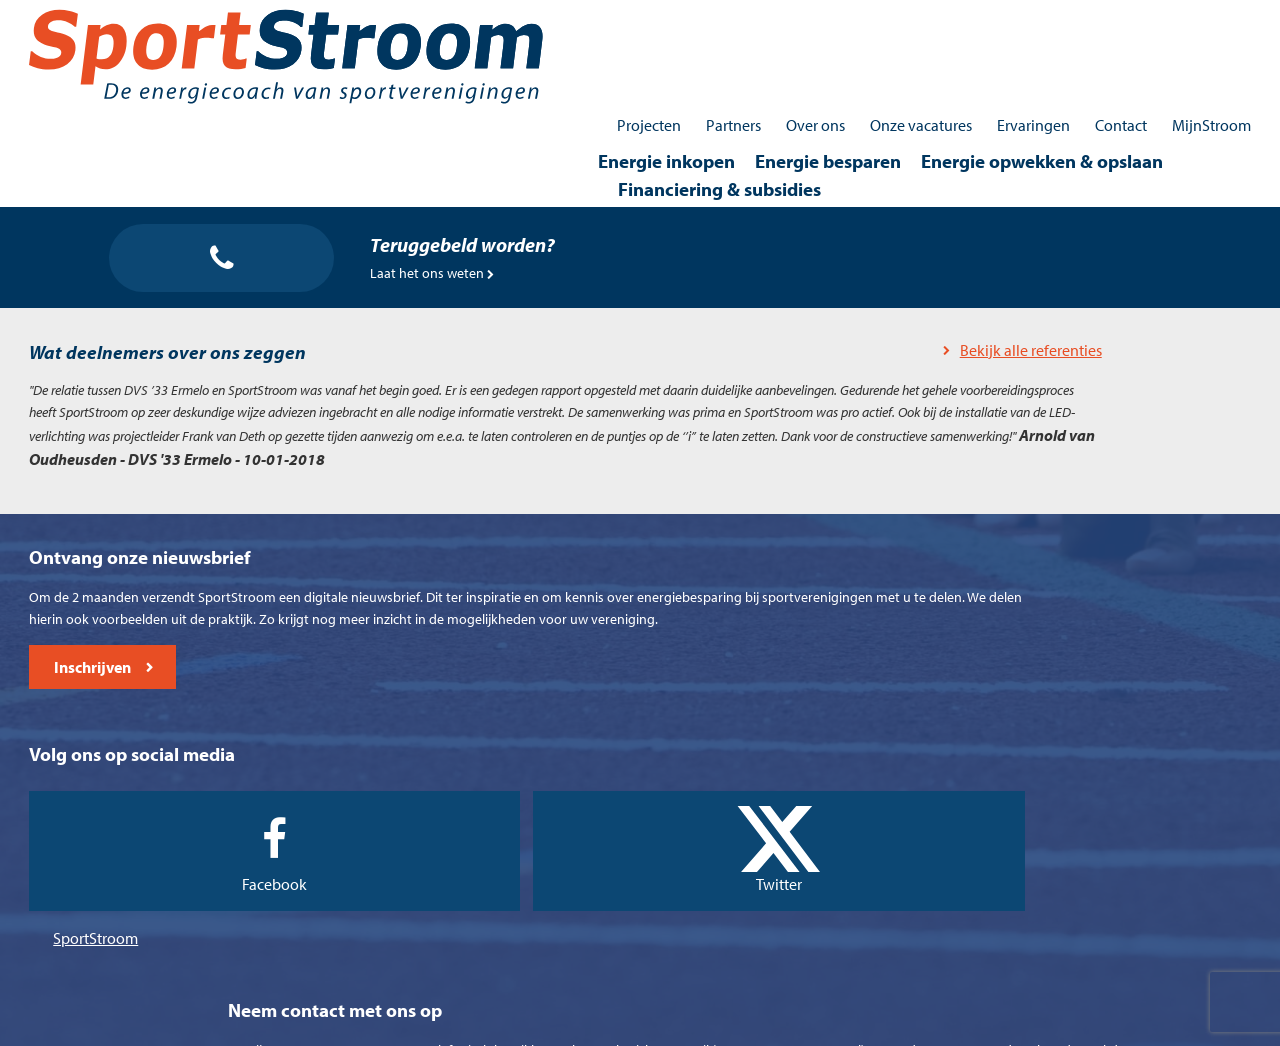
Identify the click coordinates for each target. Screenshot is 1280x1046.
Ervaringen (1002, 20)
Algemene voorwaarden (439, 1025)
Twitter (719, 814)
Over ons (784, 20)
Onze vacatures (890, 20)
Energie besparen (662, 56)
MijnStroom (1180, 20)
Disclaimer (813, 1025)
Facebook (546, 814)
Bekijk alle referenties (538, 293)
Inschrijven (130, 906)
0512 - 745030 (982, 862)
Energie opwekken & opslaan (876, 56)
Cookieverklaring (584, 1025)
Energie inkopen (500, 56)
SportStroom (533, 858)
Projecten (618, 20)
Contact (1090, 20)
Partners (702, 20)
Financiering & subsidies (1118, 56)
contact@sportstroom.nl (1029, 917)
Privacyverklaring (709, 1025)
